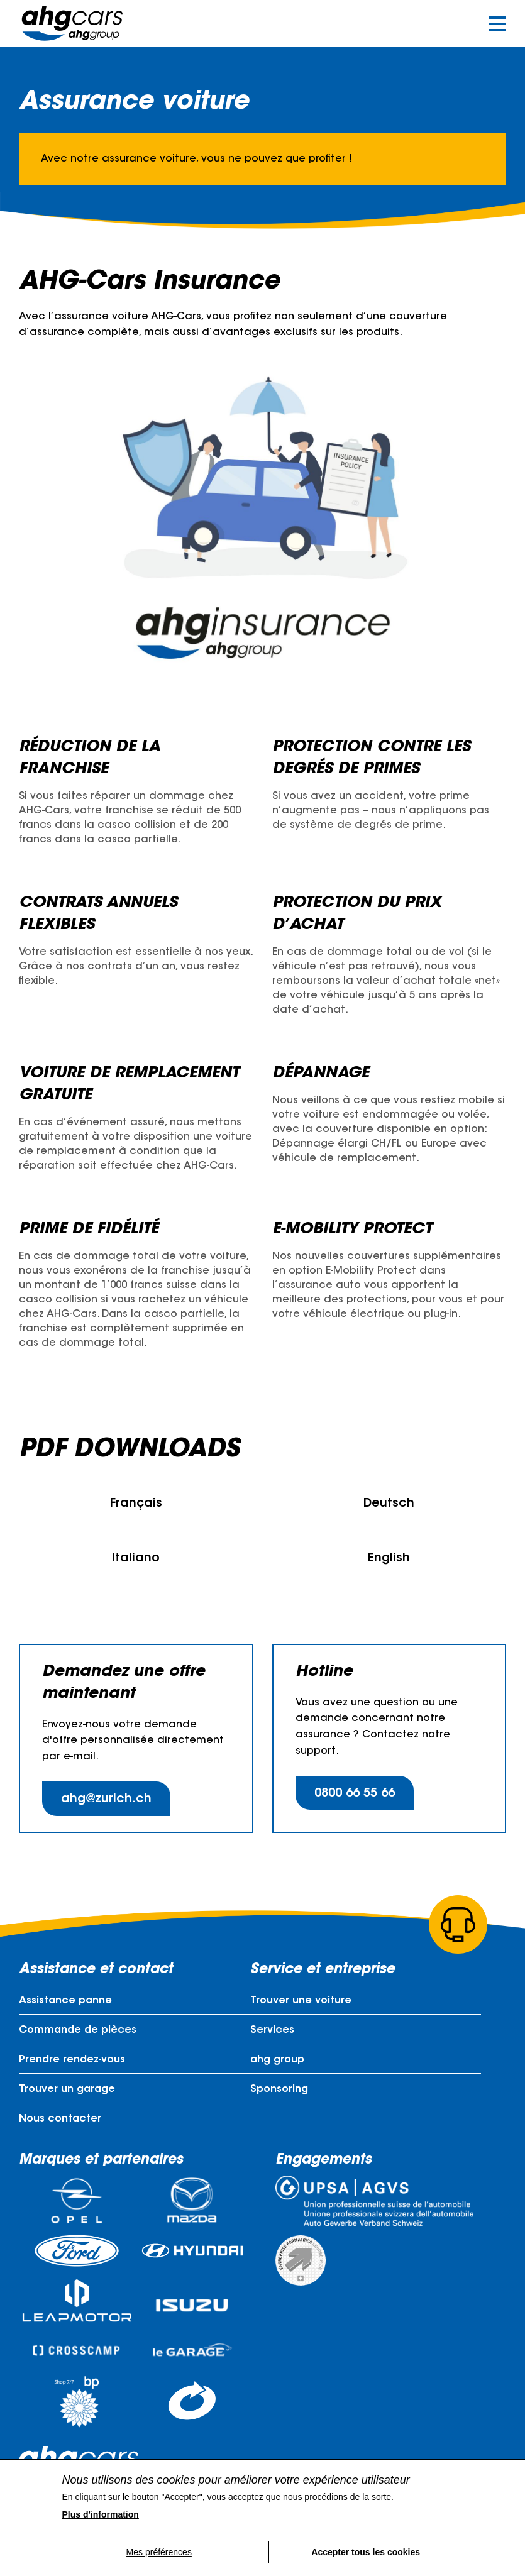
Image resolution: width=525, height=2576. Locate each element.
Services (272, 2030)
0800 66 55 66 (354, 1794)
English (389, 1559)
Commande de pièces (77, 2030)
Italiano (136, 1559)
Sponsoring (279, 2089)
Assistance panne (65, 2001)
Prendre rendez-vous (72, 2060)
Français (136, 1504)
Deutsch (388, 1504)
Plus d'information (100, 2514)
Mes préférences (159, 2552)
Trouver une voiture (300, 2001)
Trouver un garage (67, 2089)
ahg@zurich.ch (106, 1799)
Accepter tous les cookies (365, 2552)
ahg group (277, 2060)
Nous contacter (60, 2119)
